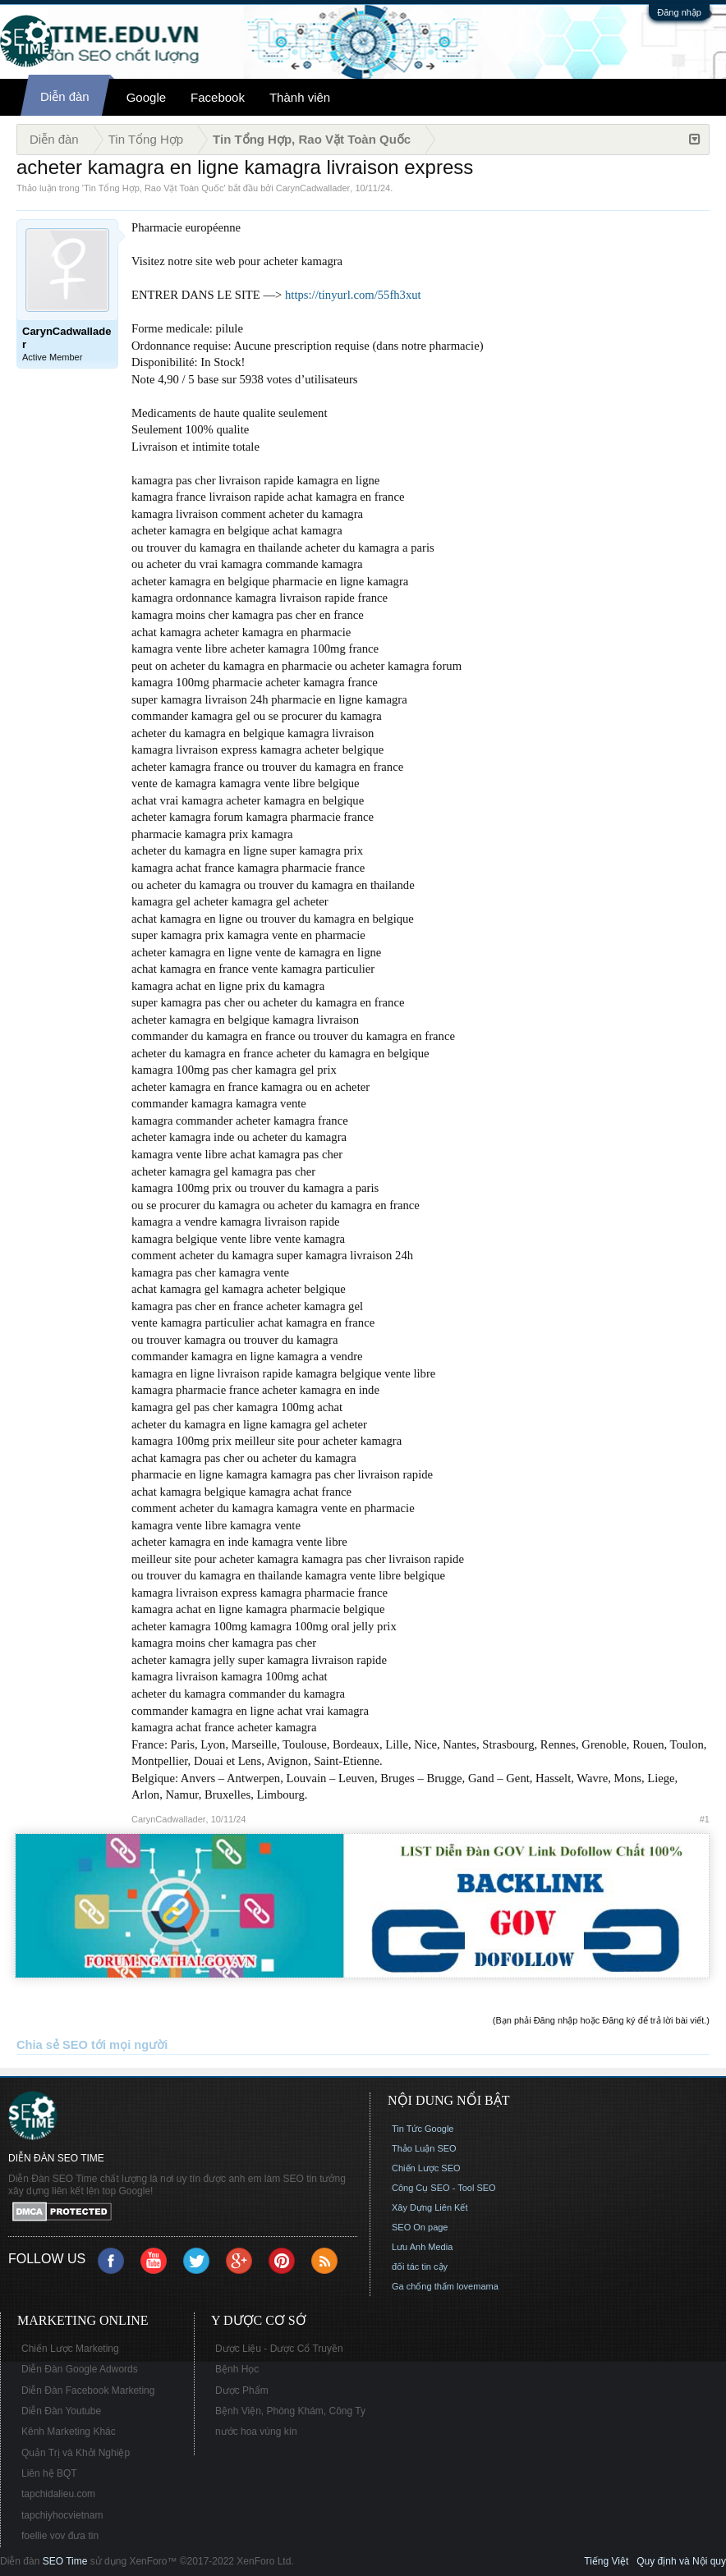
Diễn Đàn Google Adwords (79, 2369)
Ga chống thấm (423, 2286)
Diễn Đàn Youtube (61, 2411)
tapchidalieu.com (58, 2494)
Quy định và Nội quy (681, 2561)
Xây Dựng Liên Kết (430, 2207)
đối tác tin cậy (420, 2266)
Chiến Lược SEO (426, 2168)
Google (146, 97)
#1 (705, 1819)
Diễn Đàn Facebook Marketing (87, 2390)
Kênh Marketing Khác (68, 2431)
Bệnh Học (237, 2369)
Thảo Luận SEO (424, 2148)
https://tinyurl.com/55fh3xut (353, 294)
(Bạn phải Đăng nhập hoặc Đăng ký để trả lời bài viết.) (601, 2020)
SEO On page (420, 2227)
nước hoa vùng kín (256, 2431)
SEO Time (65, 2561)
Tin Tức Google (422, 2129)
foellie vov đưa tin (60, 2536)
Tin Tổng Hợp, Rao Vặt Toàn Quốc (153, 188)
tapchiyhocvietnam (62, 2515)
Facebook (218, 97)
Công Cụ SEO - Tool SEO (444, 2188)
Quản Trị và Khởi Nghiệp (75, 2453)
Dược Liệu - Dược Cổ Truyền (279, 2348)
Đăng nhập (679, 12)
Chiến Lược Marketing (70, 2348)
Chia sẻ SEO (52, 2044)
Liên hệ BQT (49, 2473)
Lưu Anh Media (422, 2247)
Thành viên (299, 97)
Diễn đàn (65, 96)
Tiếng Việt (606, 2561)
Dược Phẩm (242, 2390)
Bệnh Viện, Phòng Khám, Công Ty (290, 2411)
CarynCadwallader (313, 188)
